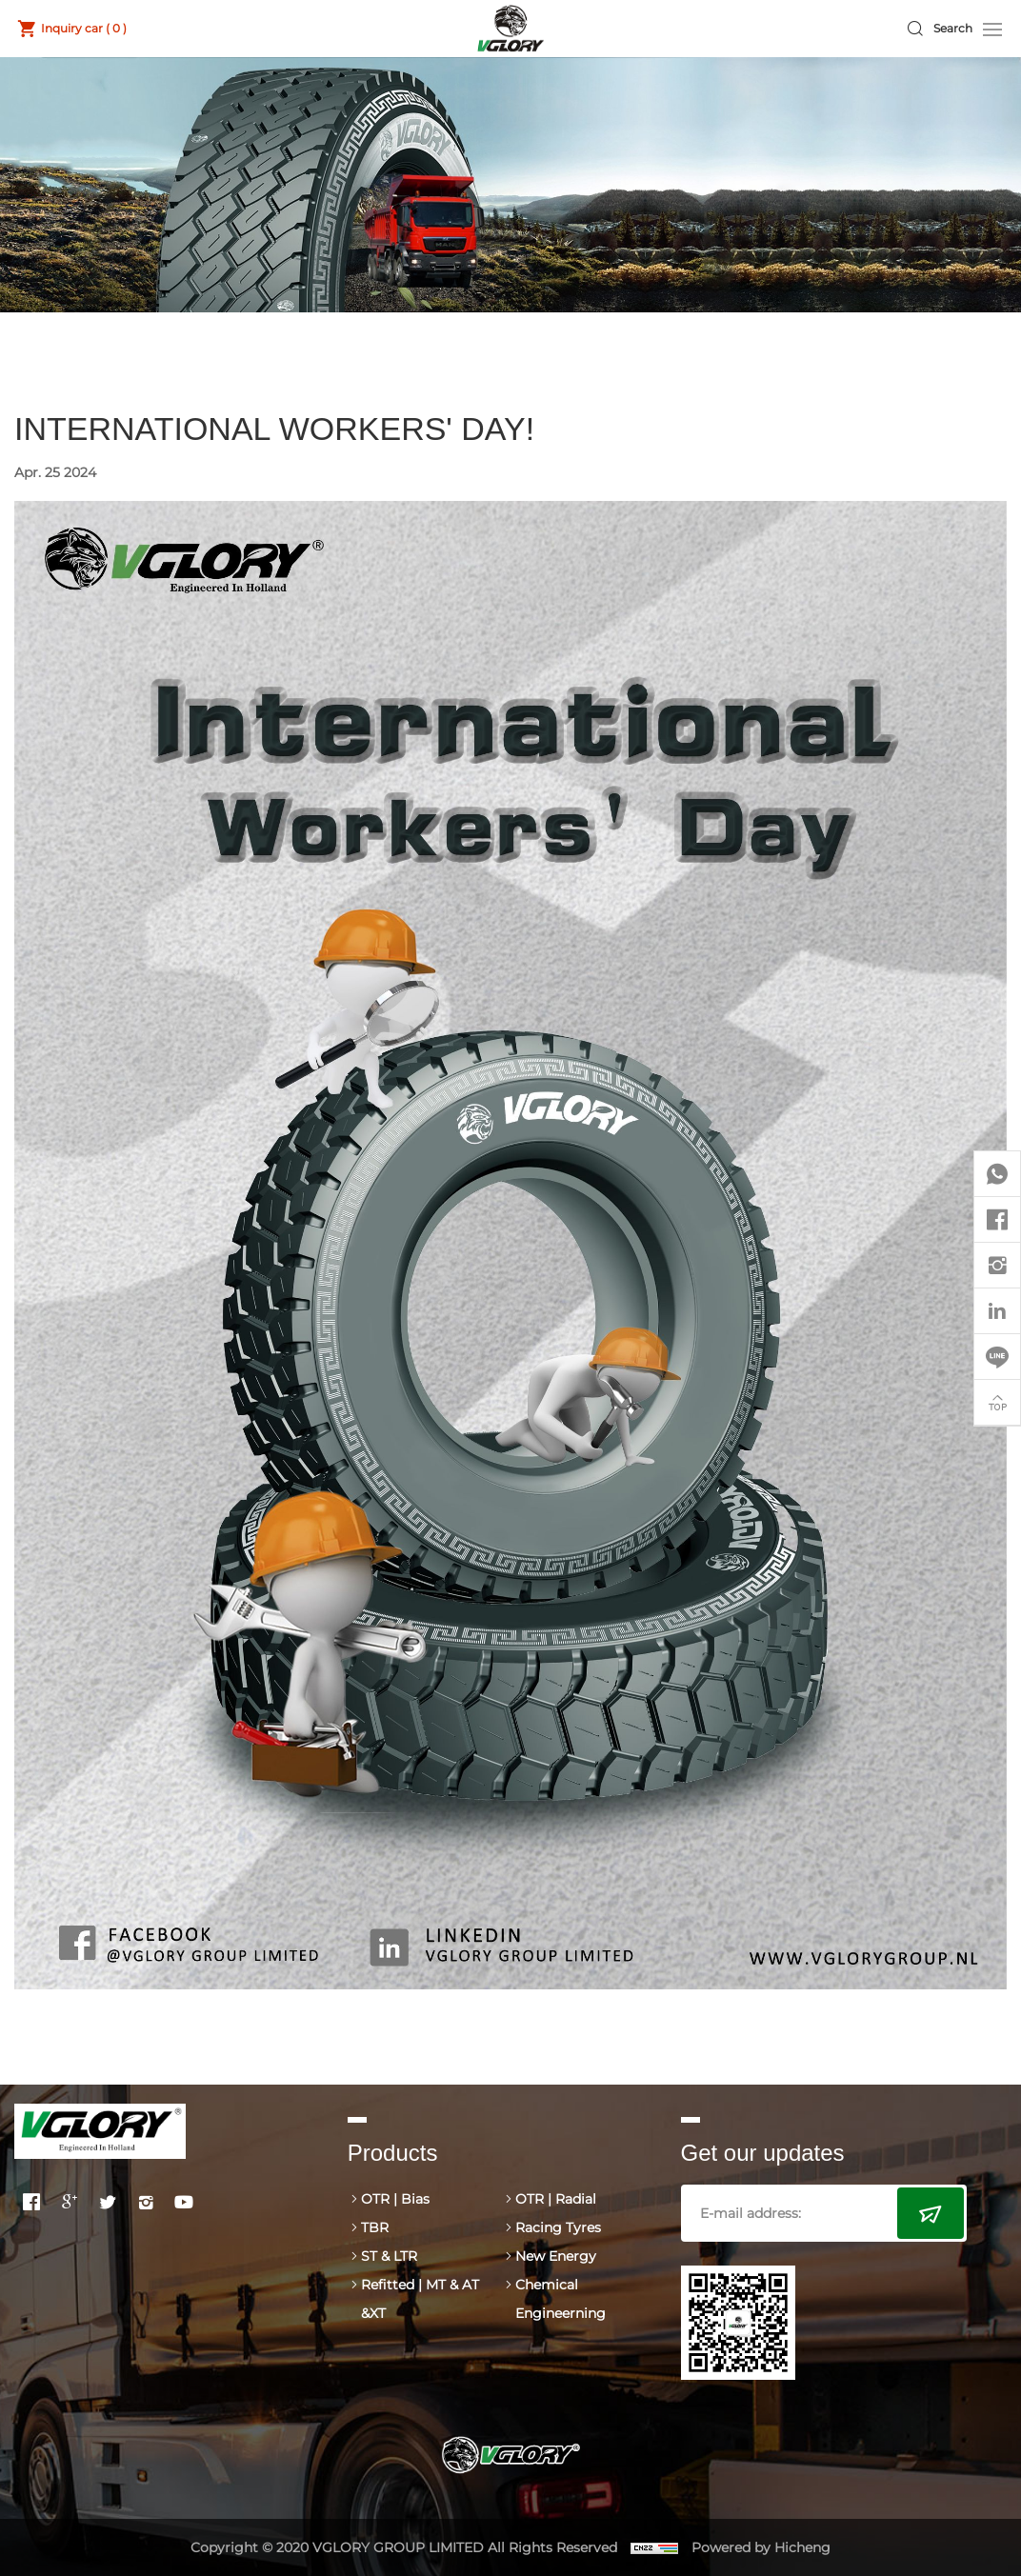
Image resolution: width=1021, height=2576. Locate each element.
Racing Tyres (558, 2227)
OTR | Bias (395, 2198)
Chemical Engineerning (560, 2299)
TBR (375, 2227)
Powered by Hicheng (761, 2547)
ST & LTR (389, 2256)
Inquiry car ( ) (84, 28)
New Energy (555, 2256)
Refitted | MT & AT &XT (420, 2299)
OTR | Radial (555, 2198)
